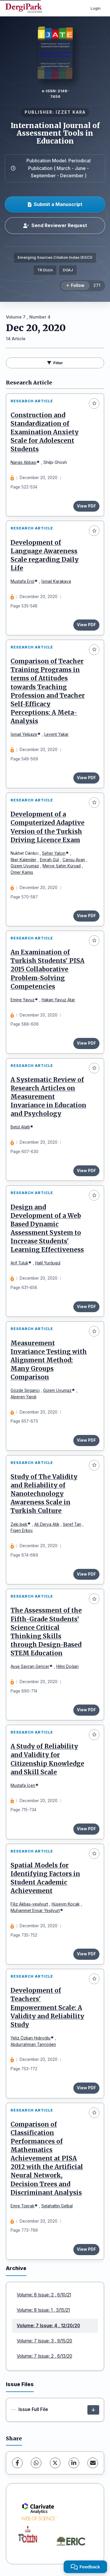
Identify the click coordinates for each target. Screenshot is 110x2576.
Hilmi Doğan (67, 1666)
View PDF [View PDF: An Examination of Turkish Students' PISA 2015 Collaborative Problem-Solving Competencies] (86, 1043)
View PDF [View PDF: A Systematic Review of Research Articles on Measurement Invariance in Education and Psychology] (86, 1170)
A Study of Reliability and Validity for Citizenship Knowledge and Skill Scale (47, 1759)
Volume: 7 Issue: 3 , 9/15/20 (44, 2341)
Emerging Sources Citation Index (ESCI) (55, 257)
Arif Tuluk (19, 1263)
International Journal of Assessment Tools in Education (55, 133)
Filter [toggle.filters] (55, 363)
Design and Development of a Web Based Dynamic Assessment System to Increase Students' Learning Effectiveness (47, 1228)
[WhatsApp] (36, 2463)
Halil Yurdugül (47, 1263)
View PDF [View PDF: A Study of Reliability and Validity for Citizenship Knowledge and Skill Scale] (86, 1828)
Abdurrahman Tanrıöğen (33, 2044)
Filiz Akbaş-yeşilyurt (29, 1904)
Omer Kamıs (22, 872)
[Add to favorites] (94, 403)
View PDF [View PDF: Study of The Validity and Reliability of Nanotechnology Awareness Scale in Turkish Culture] (86, 1574)
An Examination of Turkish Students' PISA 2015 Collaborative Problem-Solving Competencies (47, 969)
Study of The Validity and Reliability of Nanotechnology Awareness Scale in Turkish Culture (44, 1494)
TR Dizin (45, 270)
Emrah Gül (49, 859)
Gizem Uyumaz (25, 866)
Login (96, 8)
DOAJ (68, 270)
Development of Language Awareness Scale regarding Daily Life (45, 555)
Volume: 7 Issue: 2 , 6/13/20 (44, 2356)
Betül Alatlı (20, 1127)
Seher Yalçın (53, 853)
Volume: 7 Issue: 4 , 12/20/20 (48, 2325)
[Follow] (75, 285)
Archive (16, 2268)
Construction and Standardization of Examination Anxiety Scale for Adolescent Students (45, 432)
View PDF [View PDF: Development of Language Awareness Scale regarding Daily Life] (86, 624)
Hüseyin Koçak (65, 1904)
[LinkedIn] (74, 2463)
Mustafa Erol (22, 581)
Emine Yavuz (23, 999)
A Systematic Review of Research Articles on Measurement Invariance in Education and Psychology (48, 1097)
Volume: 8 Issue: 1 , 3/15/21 (43, 2310)
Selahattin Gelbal (57, 2206)
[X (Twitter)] (55, 2463)
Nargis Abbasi (23, 462)
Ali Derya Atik (46, 1524)
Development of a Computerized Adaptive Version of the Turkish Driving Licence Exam (47, 827)
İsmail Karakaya (56, 581)
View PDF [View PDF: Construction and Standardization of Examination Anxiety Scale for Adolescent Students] (86, 506)
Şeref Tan (72, 1524)
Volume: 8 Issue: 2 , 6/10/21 (44, 2295)
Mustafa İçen (23, 1785)
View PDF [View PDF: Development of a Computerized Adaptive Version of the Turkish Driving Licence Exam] (86, 915)
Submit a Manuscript (55, 204)
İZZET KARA (71, 112)
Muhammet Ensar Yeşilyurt (35, 1910)
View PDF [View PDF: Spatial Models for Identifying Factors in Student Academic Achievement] (86, 1954)
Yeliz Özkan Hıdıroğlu (30, 2038)
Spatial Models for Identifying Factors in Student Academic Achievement (45, 1878)
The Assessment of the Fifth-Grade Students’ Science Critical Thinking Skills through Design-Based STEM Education (46, 1632)
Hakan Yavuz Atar (58, 999)
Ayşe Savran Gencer (30, 1666)
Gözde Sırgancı (25, 1390)
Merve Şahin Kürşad (62, 866)
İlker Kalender (23, 859)
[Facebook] (17, 2463)
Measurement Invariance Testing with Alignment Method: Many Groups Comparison (49, 1360)
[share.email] (92, 2463)
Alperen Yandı (23, 1397)
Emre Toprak (22, 2206)
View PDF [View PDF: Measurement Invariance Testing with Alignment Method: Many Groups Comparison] (86, 1440)
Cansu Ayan (73, 859)
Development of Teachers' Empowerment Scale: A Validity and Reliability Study (47, 2007)
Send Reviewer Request (55, 225)
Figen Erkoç (22, 1530)
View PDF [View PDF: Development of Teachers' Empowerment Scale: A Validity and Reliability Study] (86, 2087)
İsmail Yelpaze (24, 734)
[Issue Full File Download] (93, 2410)
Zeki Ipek (19, 1524)
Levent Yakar (56, 734)
